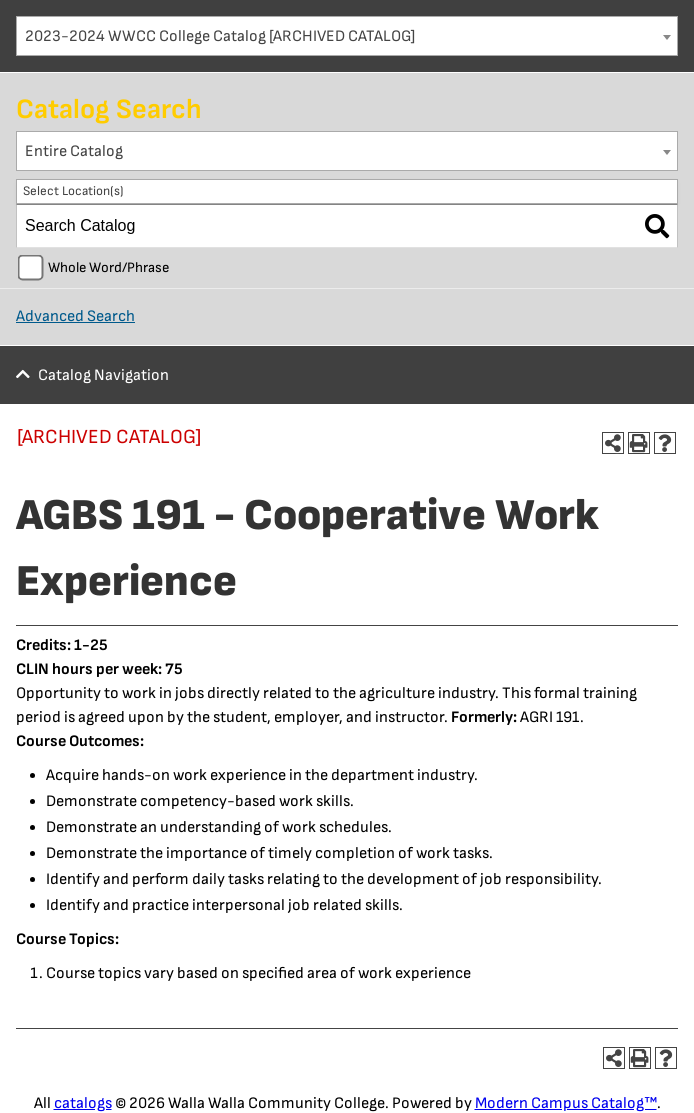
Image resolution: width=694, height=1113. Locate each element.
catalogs (83, 1103)
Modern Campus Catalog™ (566, 1103)
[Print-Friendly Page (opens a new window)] (639, 443)
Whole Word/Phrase (108, 267)
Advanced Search (75, 316)
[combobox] (347, 36)
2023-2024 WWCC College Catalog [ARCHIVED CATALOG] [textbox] (220, 36)
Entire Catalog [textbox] (74, 151)
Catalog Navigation (103, 375)
